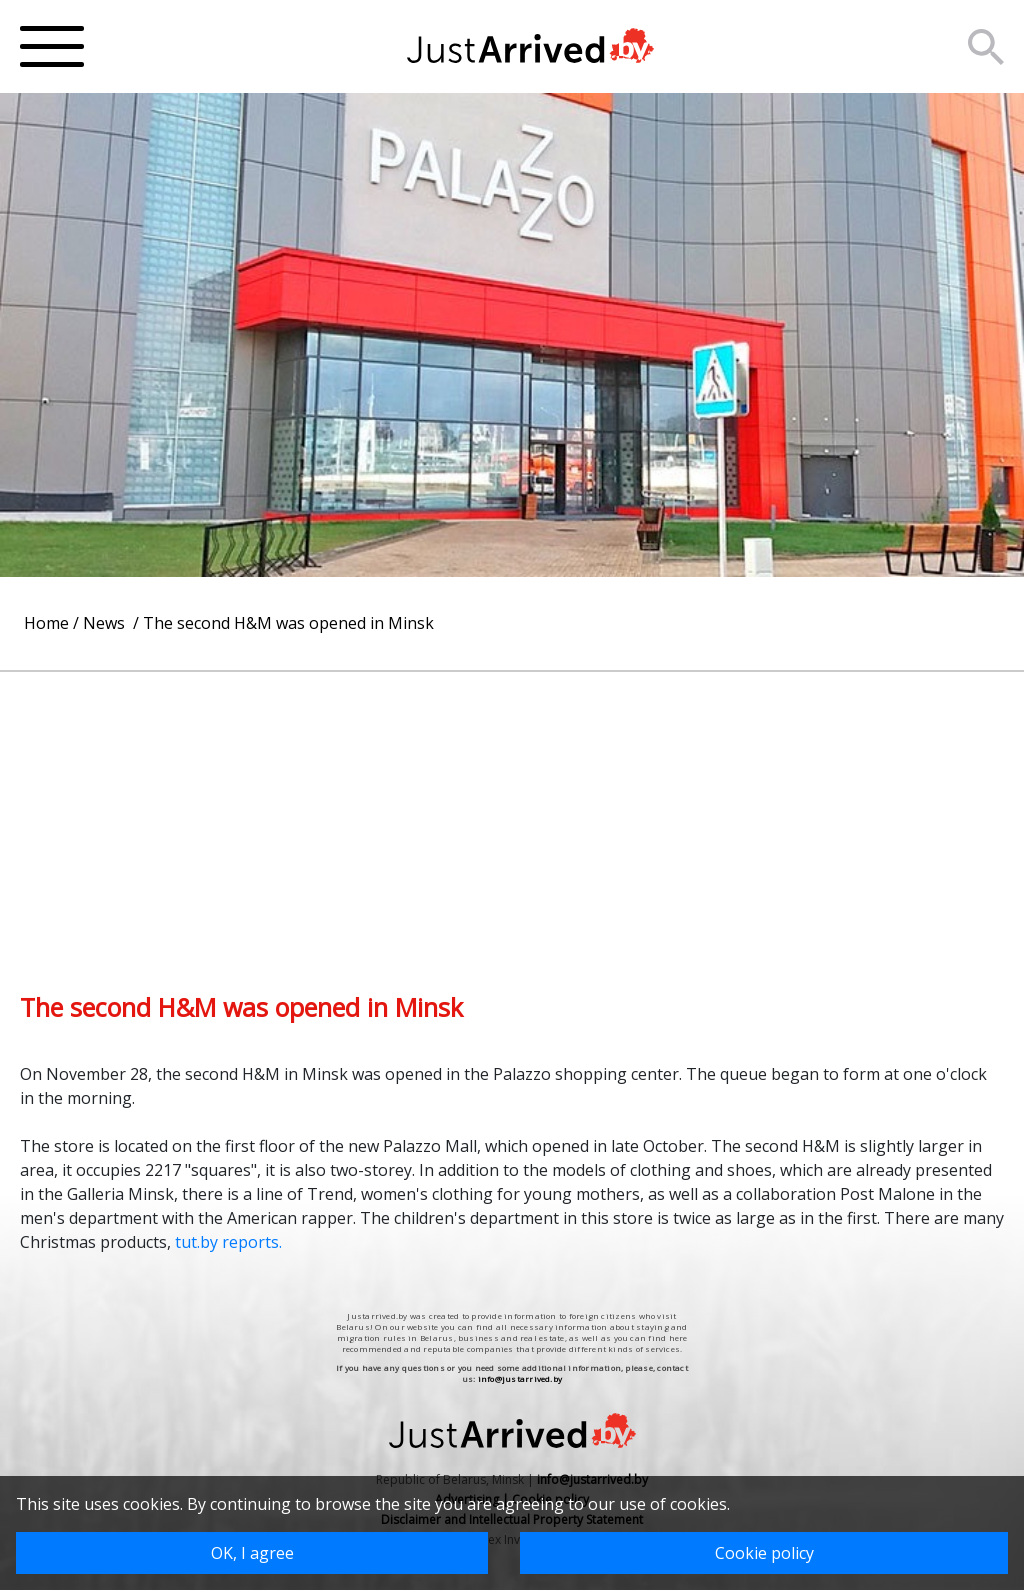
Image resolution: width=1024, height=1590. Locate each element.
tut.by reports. (226, 1242)
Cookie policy (764, 1553)
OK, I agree (252, 1553)
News (106, 623)
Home (46, 623)
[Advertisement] (512, 812)
